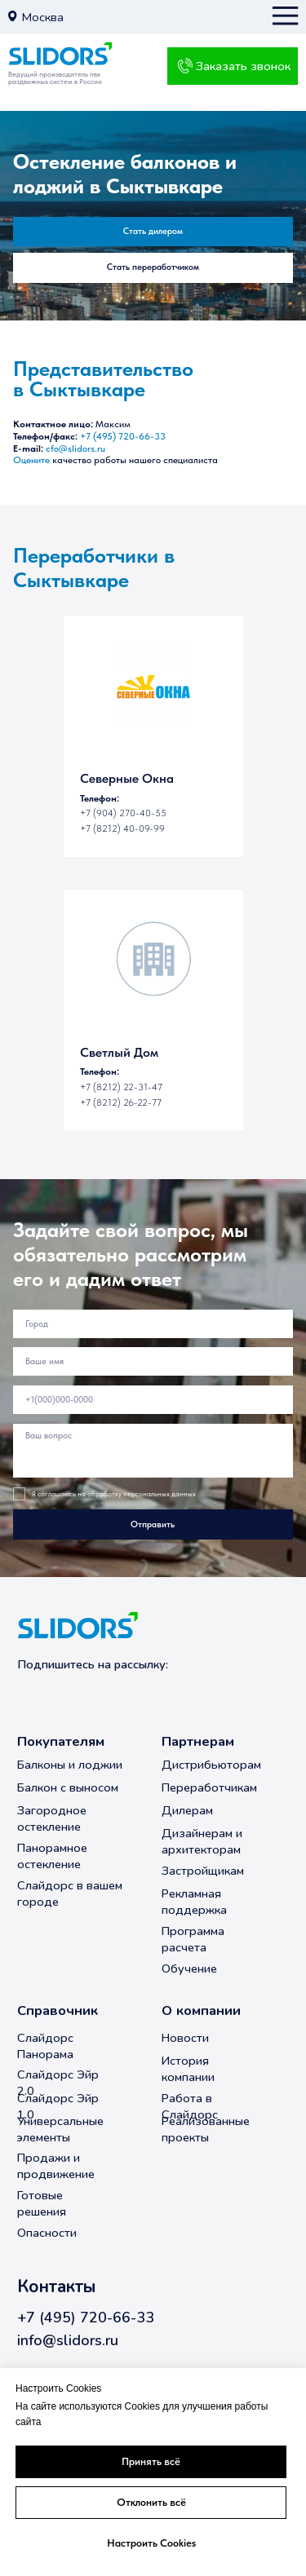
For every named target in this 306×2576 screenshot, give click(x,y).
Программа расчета (193, 1939)
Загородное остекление (51, 1818)
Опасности (47, 2233)
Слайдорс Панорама (45, 2046)
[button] (12, 16)
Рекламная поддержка (194, 1901)
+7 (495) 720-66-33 (123, 436)
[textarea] (153, 1451)
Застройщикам (203, 1870)
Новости (185, 2038)
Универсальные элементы (60, 2129)
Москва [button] (43, 17)
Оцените (31, 459)
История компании (188, 2068)
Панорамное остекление (52, 1856)
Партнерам (198, 1741)
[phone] (153, 1399)
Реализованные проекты (206, 2129)
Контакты (56, 2286)
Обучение (189, 1968)
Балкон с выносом (67, 1787)
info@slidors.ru (67, 2340)
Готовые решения (41, 2203)
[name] (153, 1361)
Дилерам (187, 1810)
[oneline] (153, 1324)
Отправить (153, 1524)
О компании (201, 2010)
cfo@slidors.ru (75, 448)
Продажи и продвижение (56, 2166)
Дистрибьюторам (211, 1764)
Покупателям (60, 1741)
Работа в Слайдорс (190, 2106)
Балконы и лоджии (69, 1764)
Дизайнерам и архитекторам (202, 1841)
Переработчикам (209, 1787)
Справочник (57, 2010)
